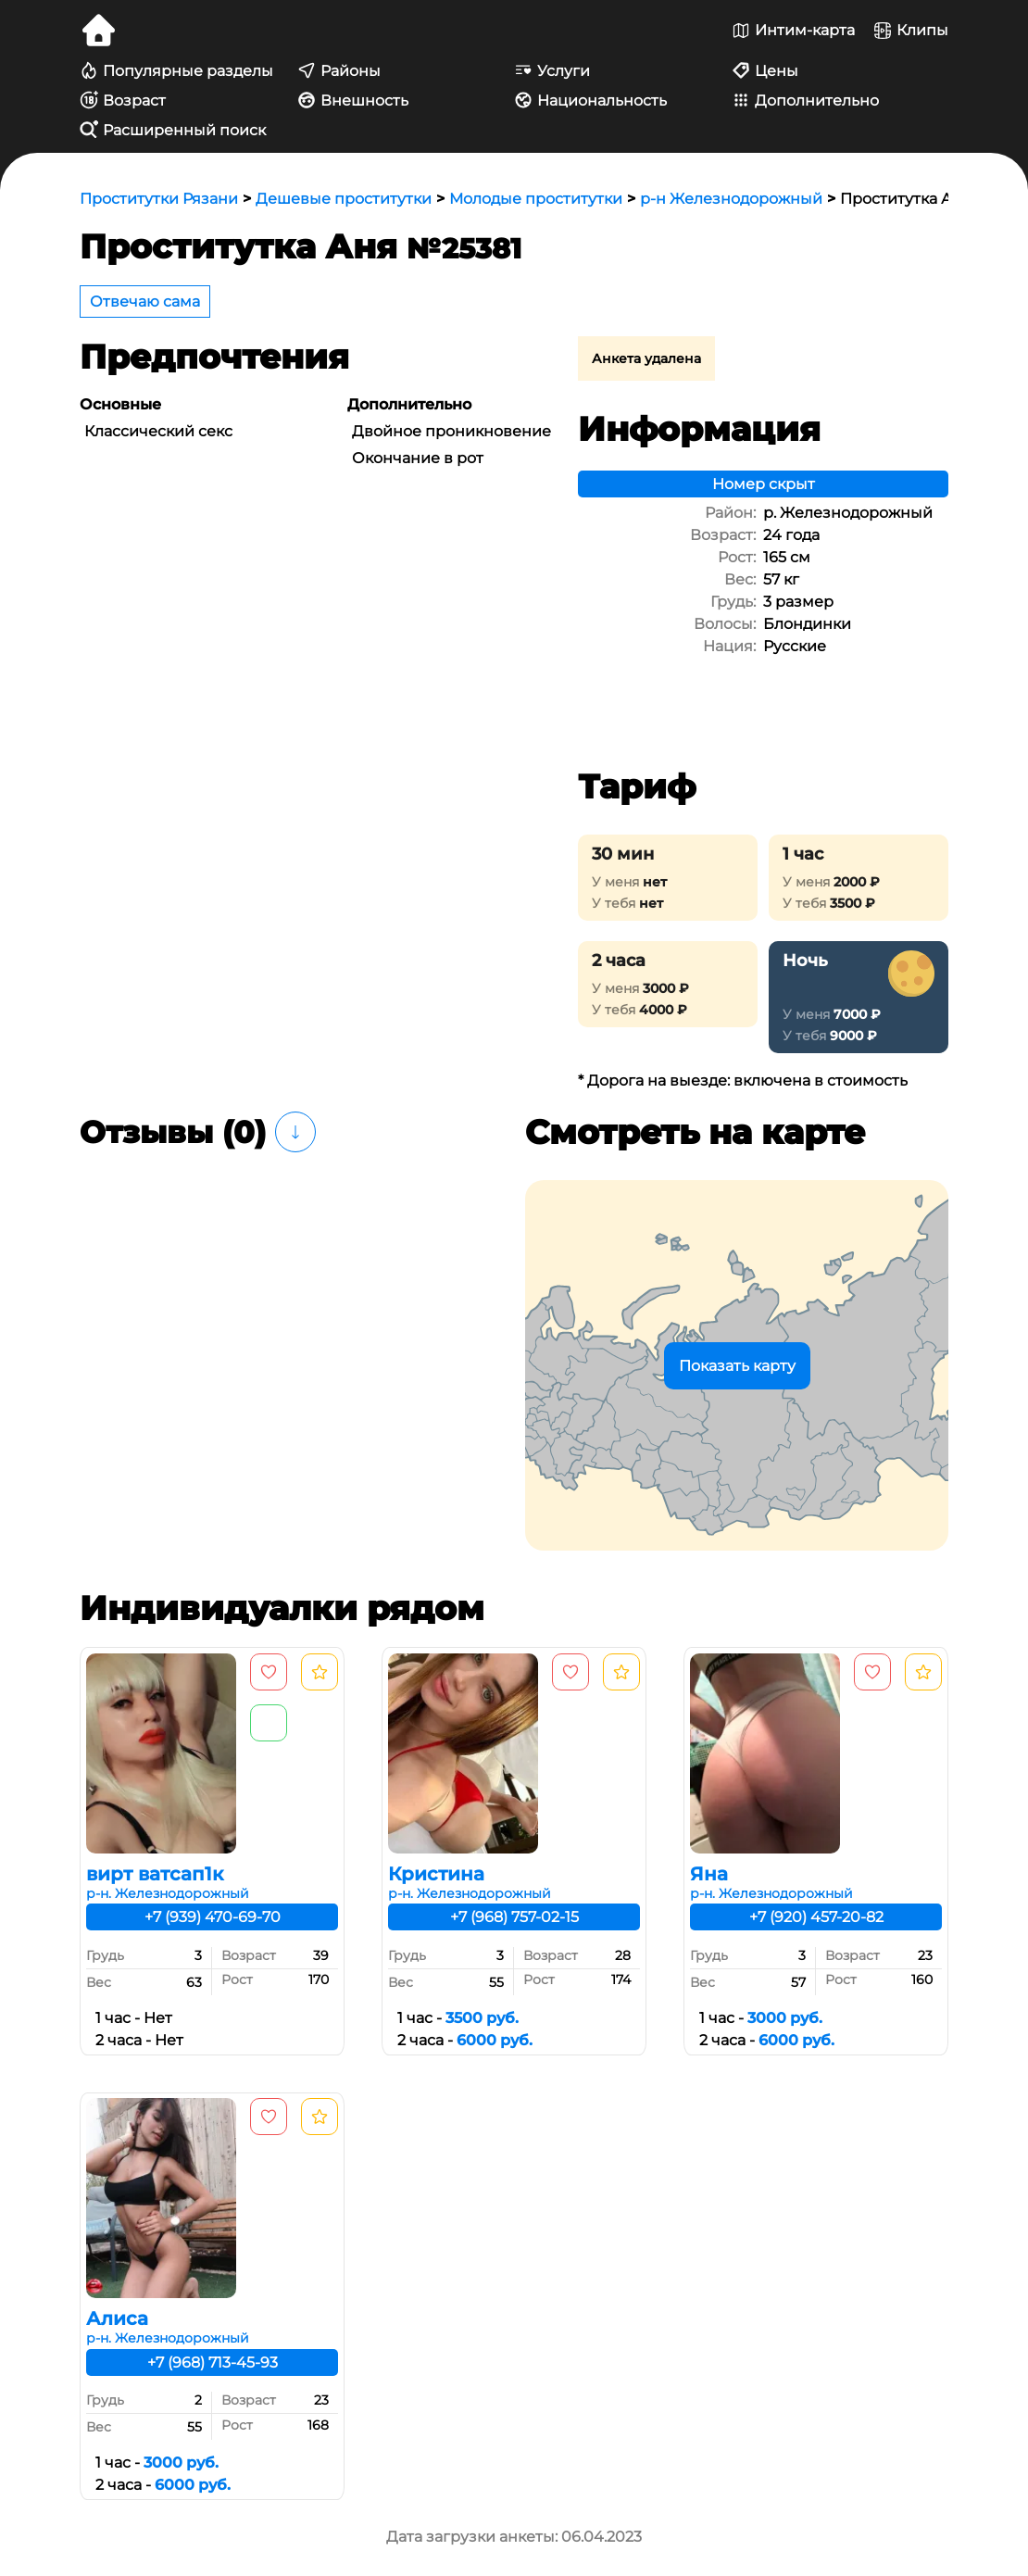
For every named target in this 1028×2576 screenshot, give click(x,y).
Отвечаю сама (145, 301)
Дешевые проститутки (344, 198)
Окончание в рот (417, 458)
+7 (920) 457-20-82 (816, 1917)
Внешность (352, 100)
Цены (765, 70)
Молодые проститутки (535, 198)
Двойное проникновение (451, 431)
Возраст (123, 100)
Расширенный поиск (173, 129)
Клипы (910, 30)
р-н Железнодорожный (731, 198)
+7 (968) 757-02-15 (514, 1917)
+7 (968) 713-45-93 (212, 2362)
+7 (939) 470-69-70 (212, 1917)
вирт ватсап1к (154, 1874)
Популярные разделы (176, 70)
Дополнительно (805, 100)
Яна (709, 1874)
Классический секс (158, 431)
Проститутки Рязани (159, 198)
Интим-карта (793, 30)
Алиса (117, 2318)
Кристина (436, 1874)
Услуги (552, 70)
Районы (339, 70)
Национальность (590, 100)
